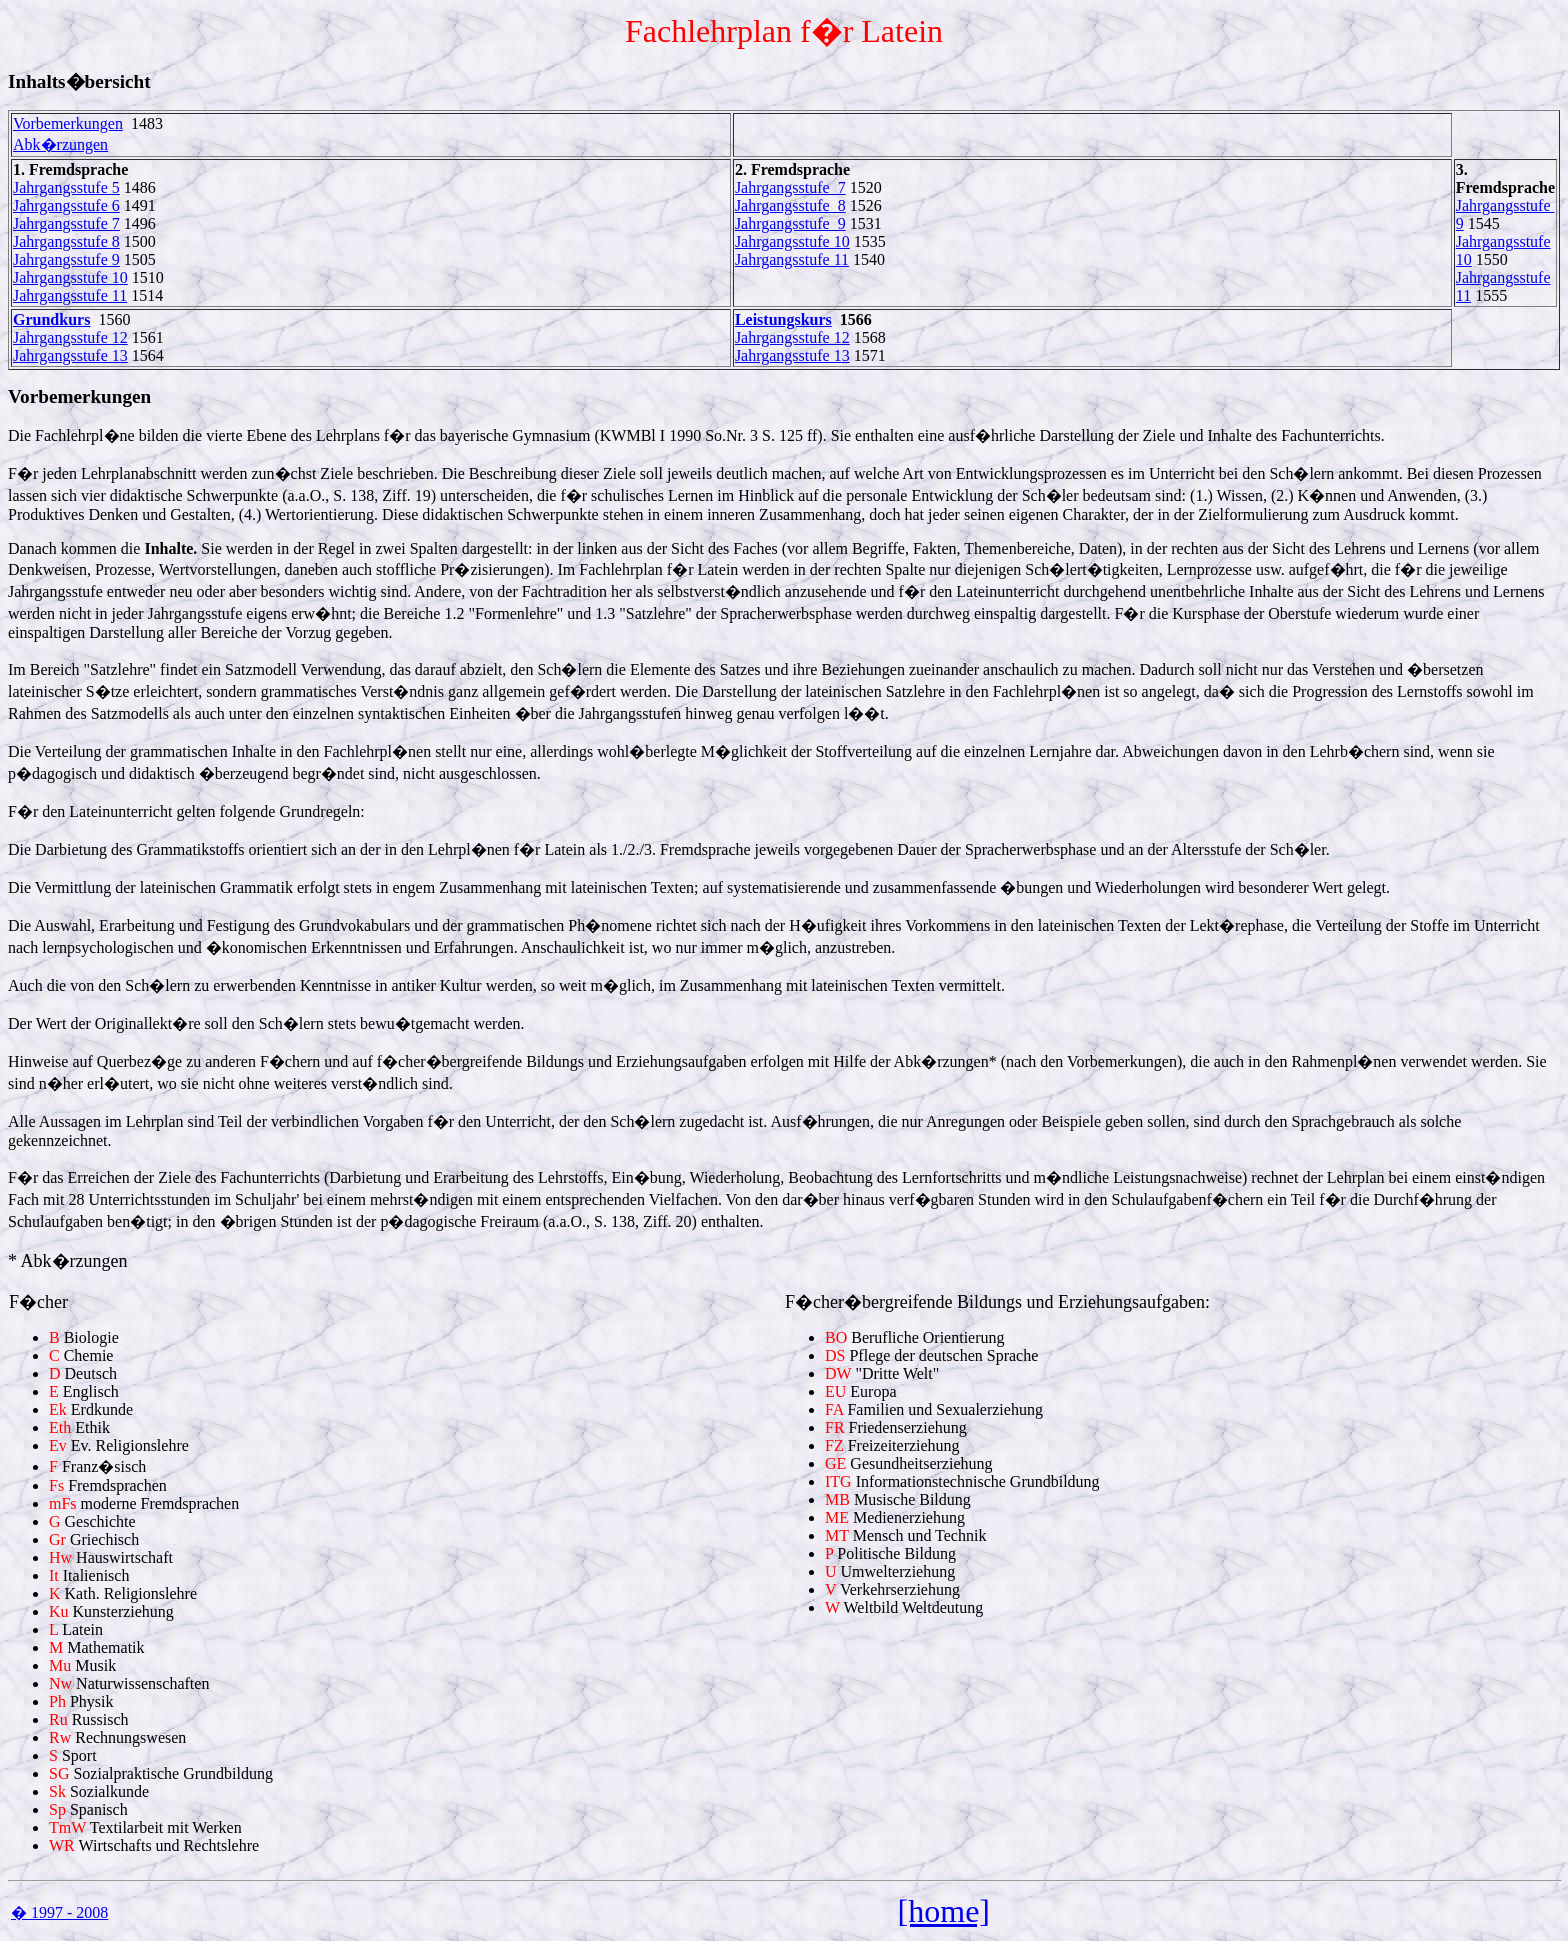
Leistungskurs (783, 319)
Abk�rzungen (60, 144)
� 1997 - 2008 (59, 1912)
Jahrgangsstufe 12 (70, 337)
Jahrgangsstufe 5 (66, 187)
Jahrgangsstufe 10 (70, 277)
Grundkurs (51, 319)
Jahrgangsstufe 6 (66, 205)
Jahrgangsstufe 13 (70, 355)
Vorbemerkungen (68, 123)
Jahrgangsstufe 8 (66, 241)
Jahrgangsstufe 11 (70, 295)
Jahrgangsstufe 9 (66, 259)
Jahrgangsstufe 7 (66, 223)
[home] (944, 1911)
